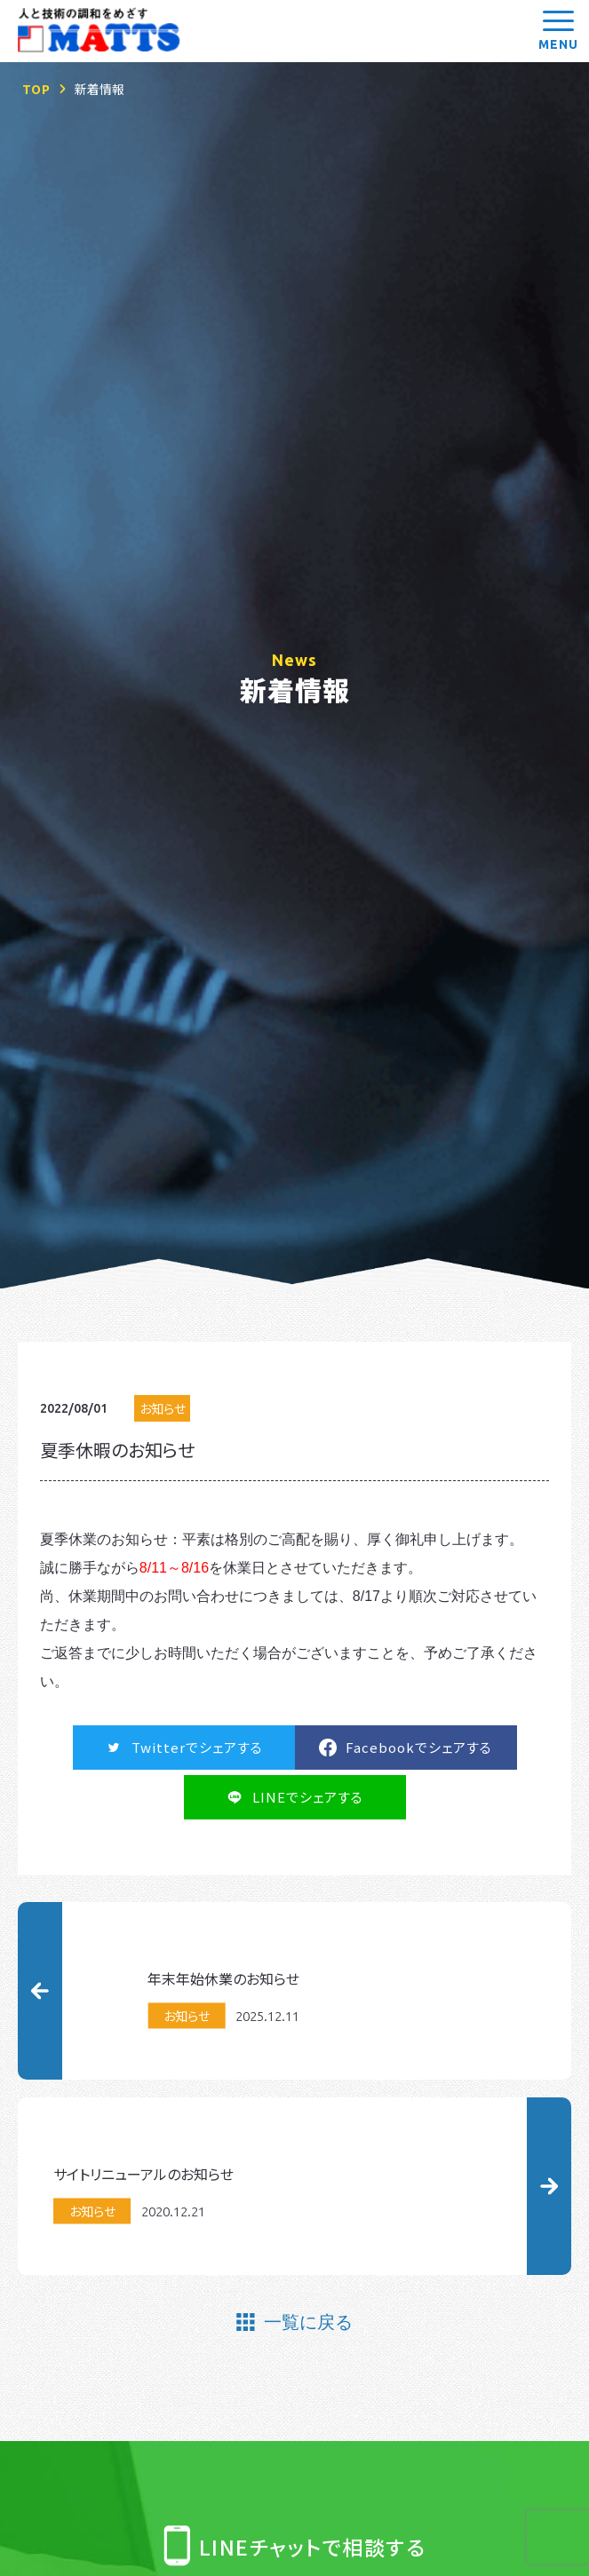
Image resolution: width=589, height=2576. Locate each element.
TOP (36, 89)
